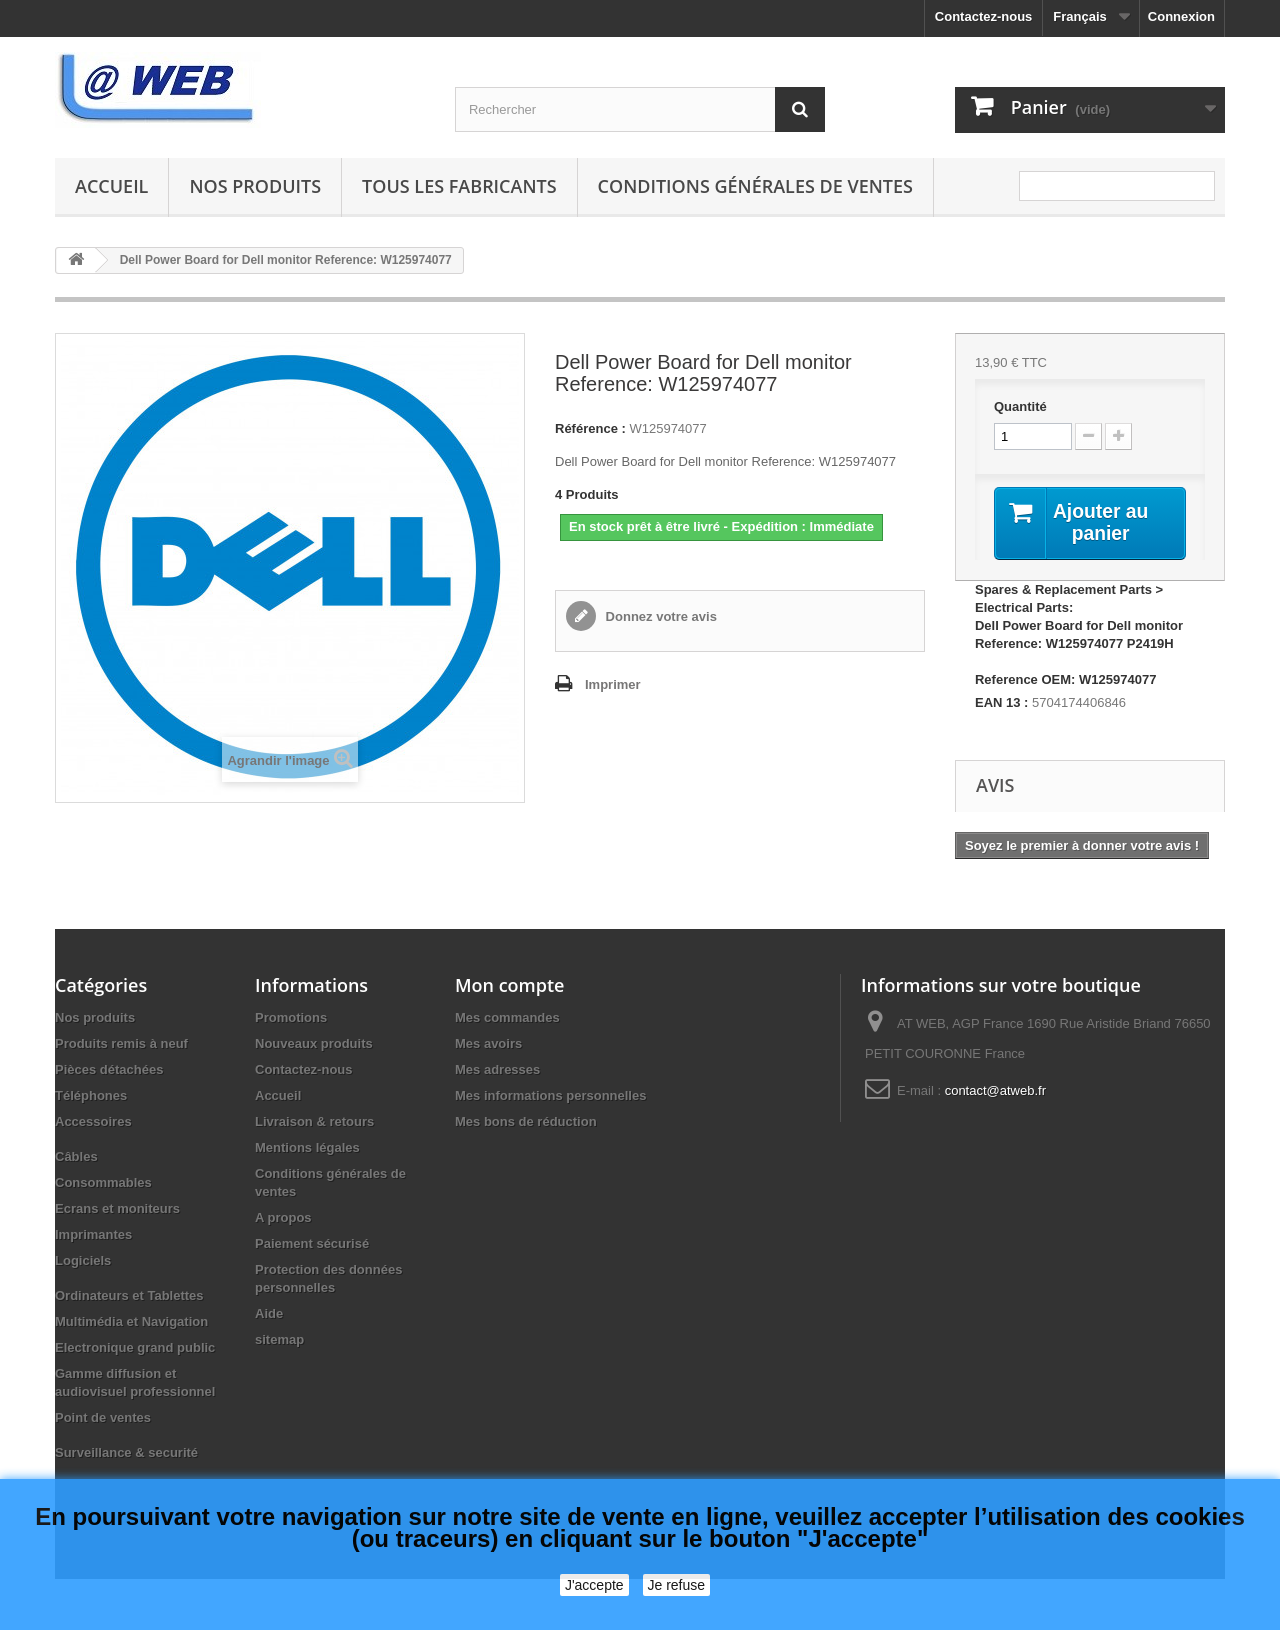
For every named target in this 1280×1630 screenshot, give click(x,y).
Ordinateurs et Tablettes (129, 1296)
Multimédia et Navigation (131, 1322)
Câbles (76, 1157)
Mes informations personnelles (550, 1096)
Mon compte (509, 986)
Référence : (590, 428)
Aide (269, 1314)
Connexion (1181, 16)
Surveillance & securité (126, 1453)
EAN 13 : (1001, 703)
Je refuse (677, 1585)
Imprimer (613, 684)
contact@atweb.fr (995, 1091)
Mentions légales (307, 1148)
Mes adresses (497, 1070)
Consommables (103, 1183)
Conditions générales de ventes (755, 186)
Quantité (1020, 406)
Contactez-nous (984, 16)
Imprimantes (93, 1235)
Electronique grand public (135, 1348)
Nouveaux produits (314, 1044)
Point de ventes (103, 1418)
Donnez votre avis (659, 616)
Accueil (111, 186)
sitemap (279, 1340)
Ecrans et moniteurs (117, 1209)
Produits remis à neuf (121, 1044)
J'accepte (594, 1585)
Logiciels (83, 1261)
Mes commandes (507, 1018)
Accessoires (93, 1122)
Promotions (291, 1018)
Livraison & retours (314, 1122)
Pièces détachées (109, 1070)
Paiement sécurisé (312, 1244)
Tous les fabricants (459, 186)
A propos (283, 1218)
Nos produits (255, 186)
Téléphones (91, 1096)
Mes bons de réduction (526, 1122)
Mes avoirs (488, 1044)
